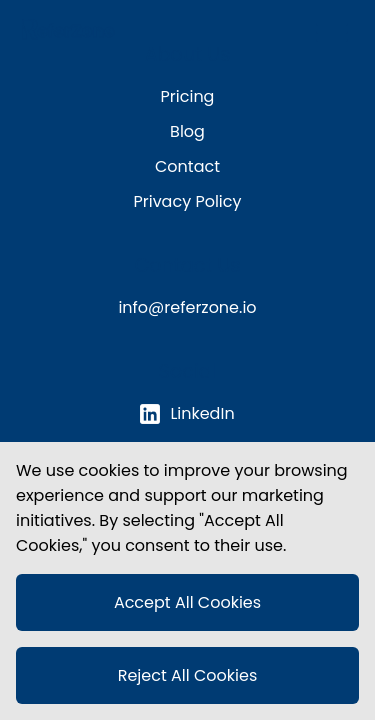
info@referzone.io (187, 307)
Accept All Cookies (187, 602)
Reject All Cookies (188, 675)
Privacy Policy (187, 201)
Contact (187, 166)
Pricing (188, 96)
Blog (187, 131)
